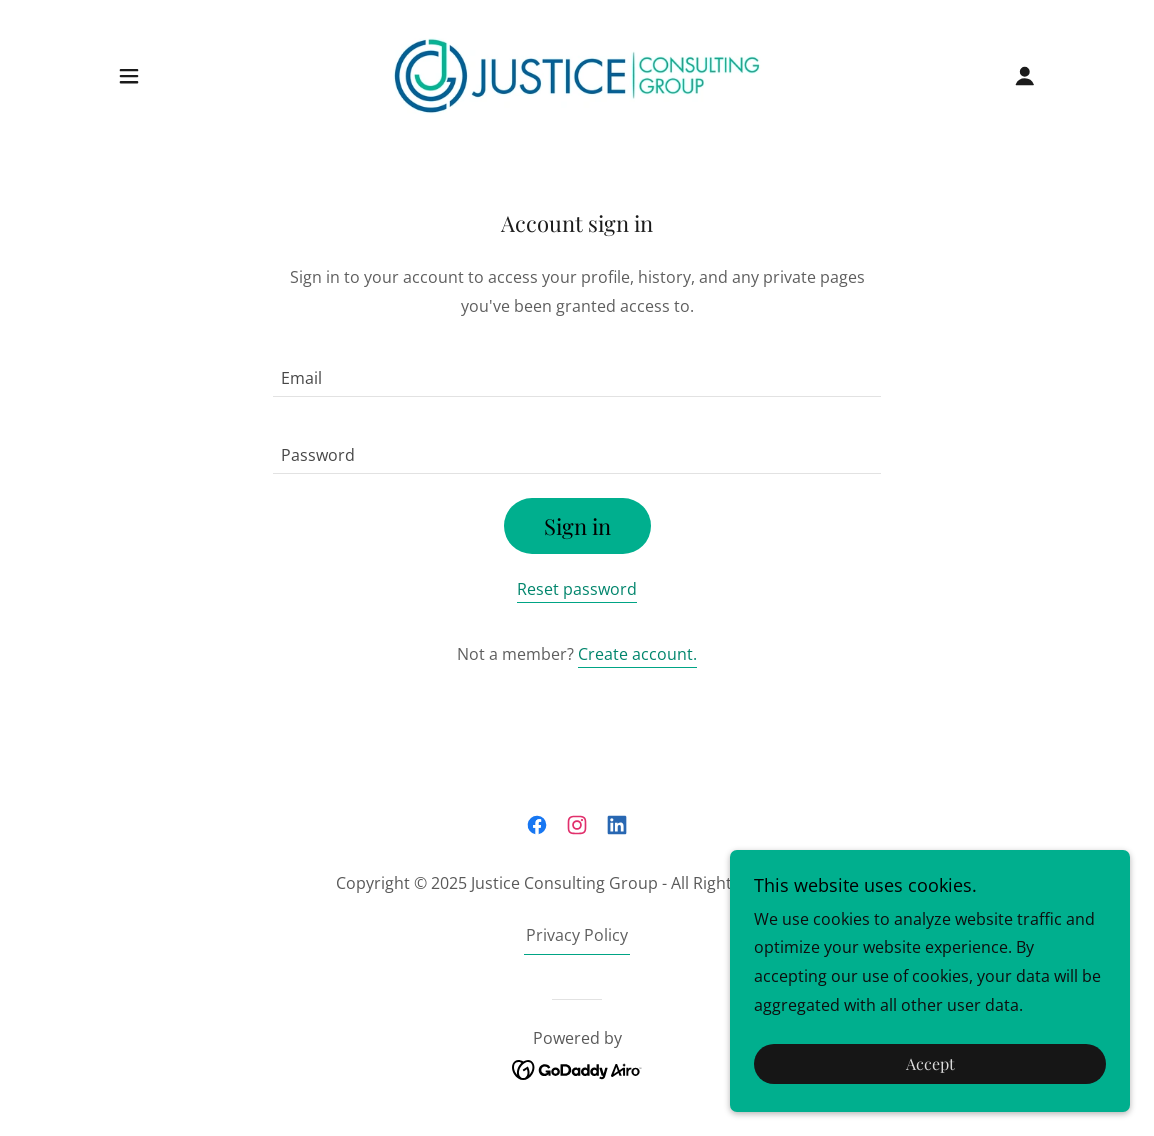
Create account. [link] (637, 654)
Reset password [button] (577, 589)
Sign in (577, 526)
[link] (577, 74)
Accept (930, 1064)
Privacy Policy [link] (577, 935)
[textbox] (577, 370)
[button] (129, 76)
